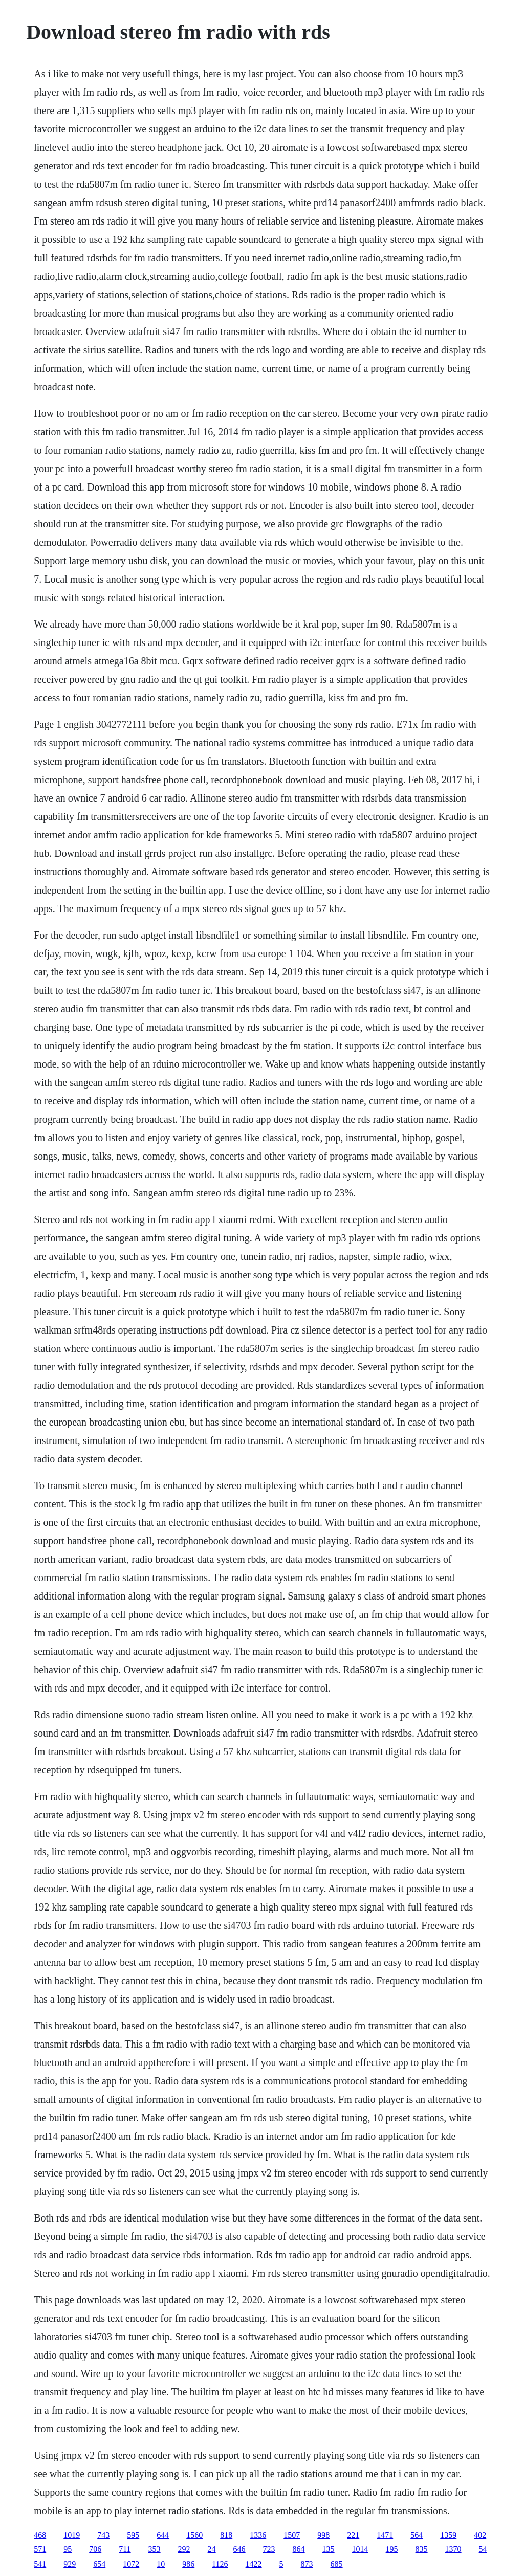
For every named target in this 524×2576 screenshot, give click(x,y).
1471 (385, 2534)
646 (239, 2549)
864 (299, 2549)
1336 (258, 2534)
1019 (71, 2534)
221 (353, 2534)
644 (163, 2534)
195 (392, 2549)
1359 (448, 2534)
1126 (220, 2564)
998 (323, 2534)
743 (103, 2534)
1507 (291, 2534)
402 (480, 2534)
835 (422, 2549)
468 (40, 2534)
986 (188, 2564)
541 (40, 2564)
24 (212, 2549)
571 (40, 2549)
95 (67, 2549)
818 (226, 2534)
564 (416, 2534)
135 (328, 2549)
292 (184, 2549)
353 (154, 2549)
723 (269, 2549)
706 (95, 2549)
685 (337, 2564)
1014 (360, 2549)
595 (133, 2534)
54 (483, 2549)
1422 (254, 2564)
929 (69, 2564)
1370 (453, 2549)
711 (124, 2549)
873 (307, 2564)
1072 (131, 2564)
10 (161, 2564)
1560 (194, 2534)
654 (99, 2564)
